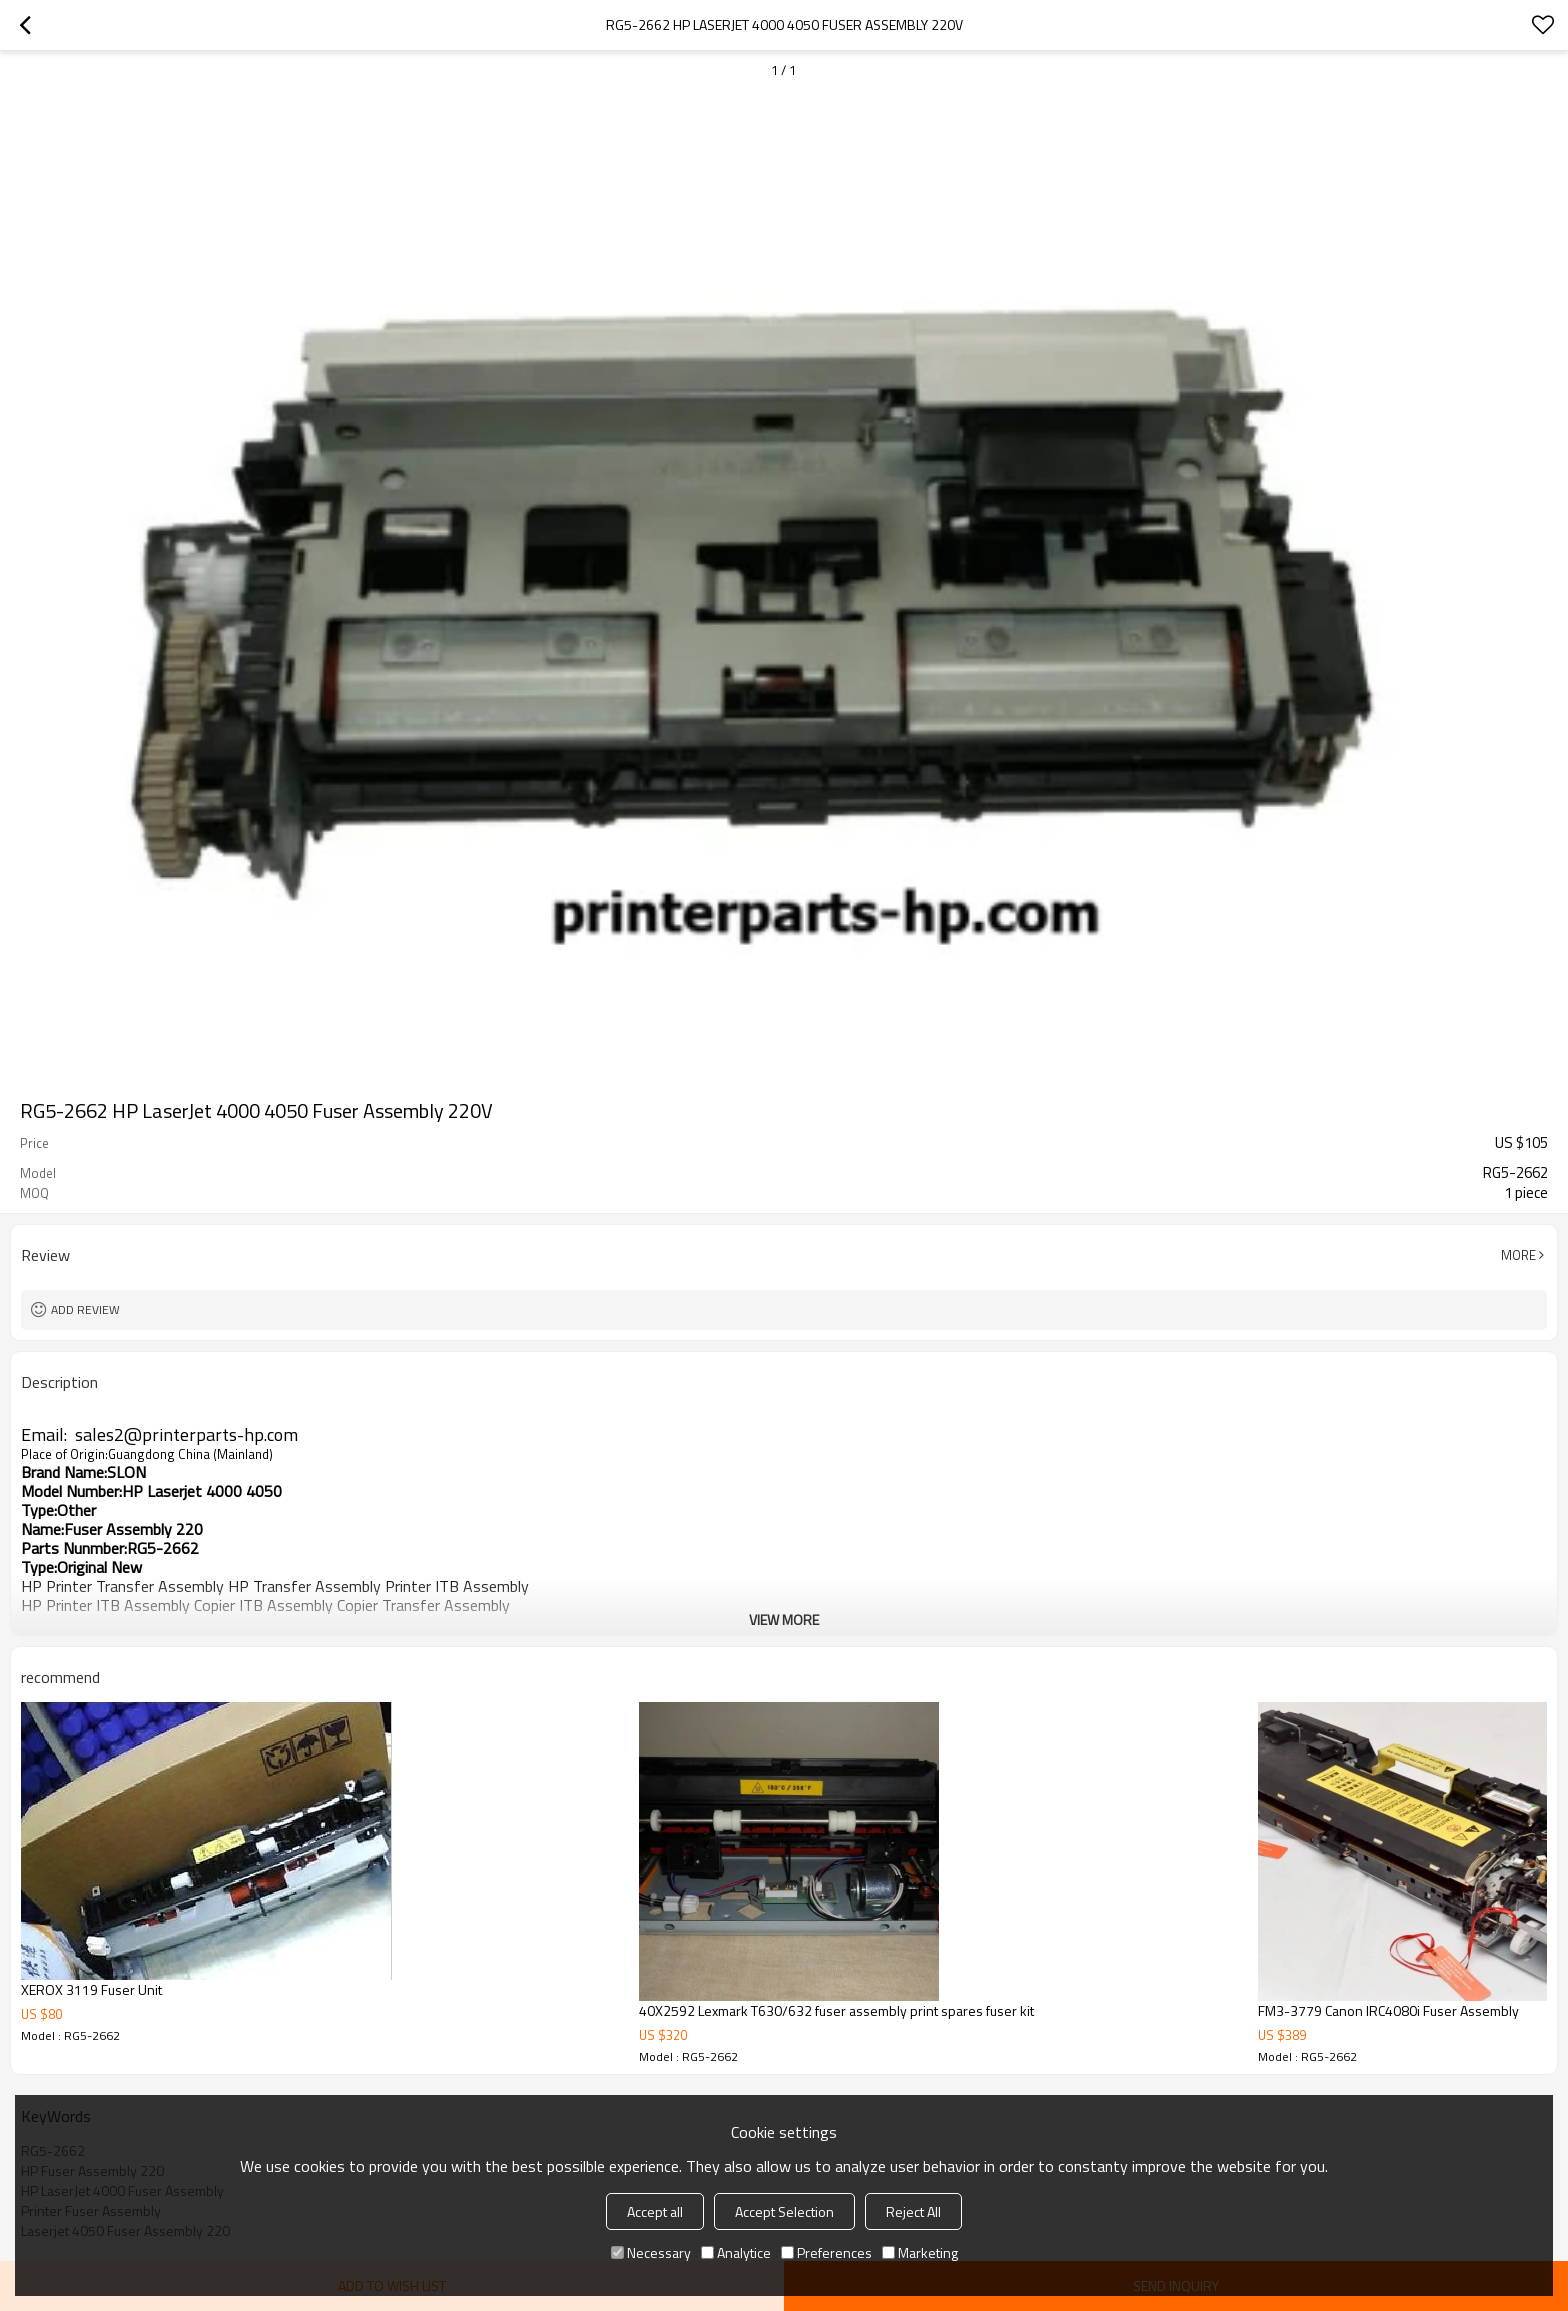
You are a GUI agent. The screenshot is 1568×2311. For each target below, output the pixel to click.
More (1518, 1255)
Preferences (826, 2252)
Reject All (913, 2211)
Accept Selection (784, 2211)
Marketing (920, 2252)
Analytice (736, 2252)
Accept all (655, 2211)
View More (784, 1619)
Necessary (651, 2252)
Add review (85, 1309)
